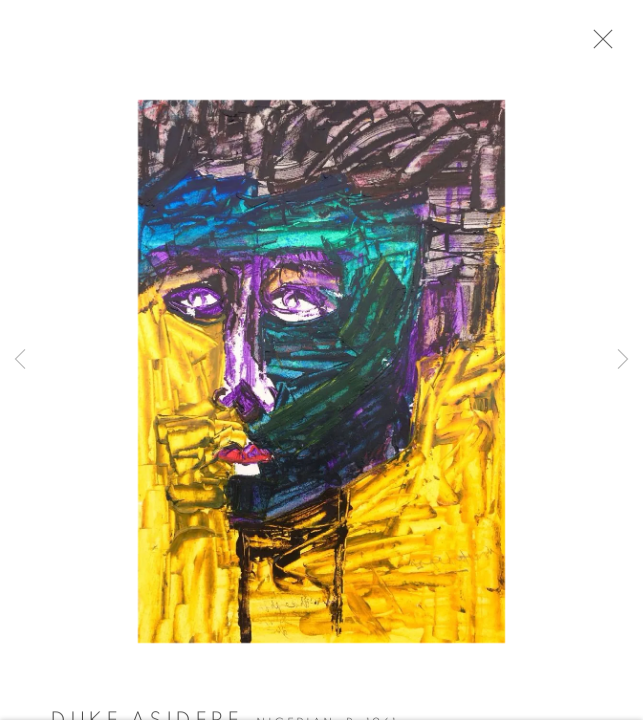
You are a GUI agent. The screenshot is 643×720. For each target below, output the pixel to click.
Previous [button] (20, 360)
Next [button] (623, 360)
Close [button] (615, 45)
